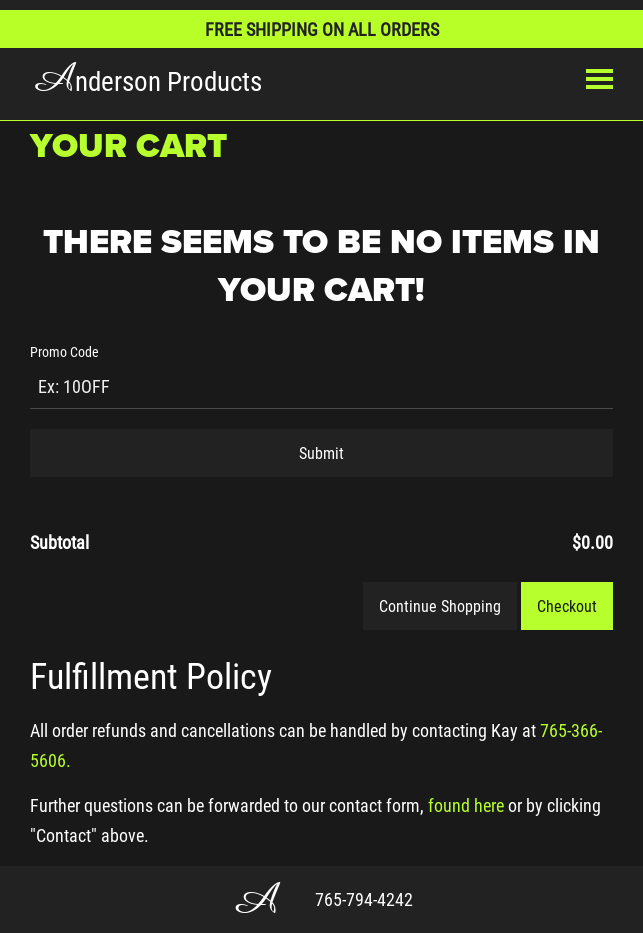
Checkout (567, 605)
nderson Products (146, 80)
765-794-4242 (364, 899)
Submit (321, 452)
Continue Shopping (440, 605)
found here (466, 805)
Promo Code (64, 351)
